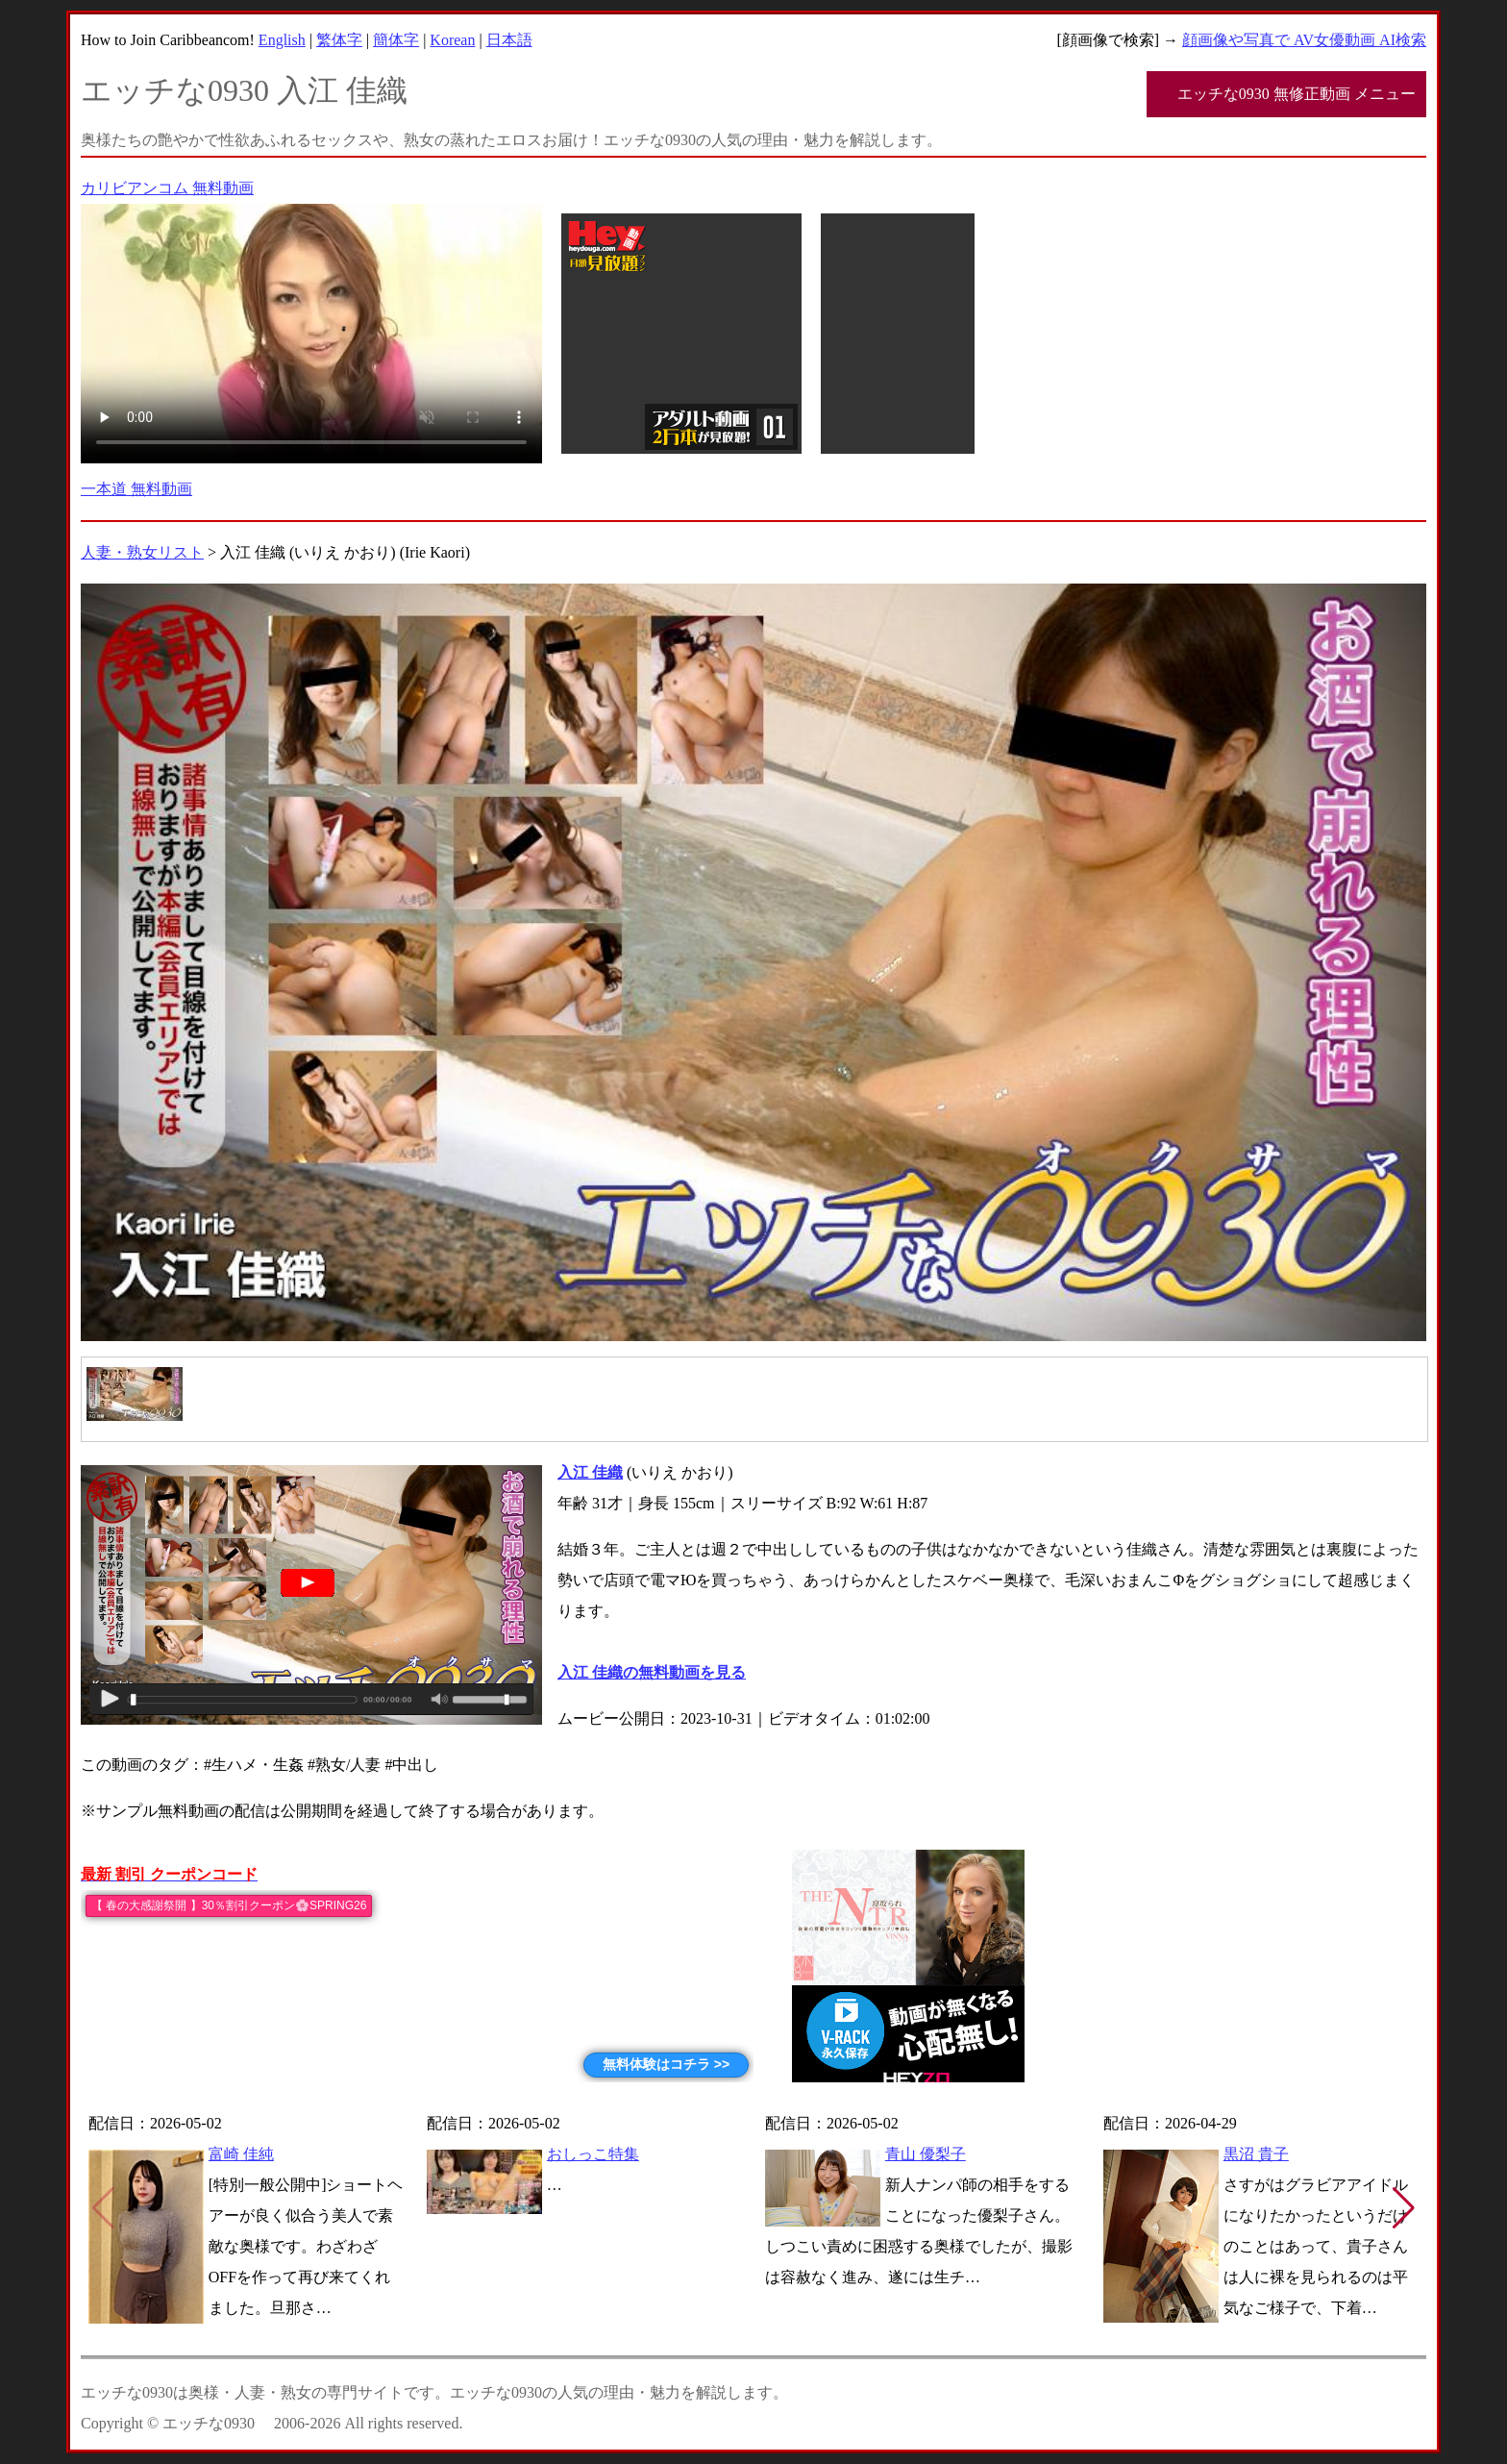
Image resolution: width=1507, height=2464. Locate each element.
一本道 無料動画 (136, 489)
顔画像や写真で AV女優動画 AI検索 (1304, 40)
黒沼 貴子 (1256, 2154)
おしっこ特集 (593, 2154)
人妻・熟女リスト (142, 552)
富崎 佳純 (241, 2154)
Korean (452, 40)
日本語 (509, 40)
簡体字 (396, 40)
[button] (1404, 2208)
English (282, 40)
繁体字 (339, 40)
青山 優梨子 (925, 2154)
